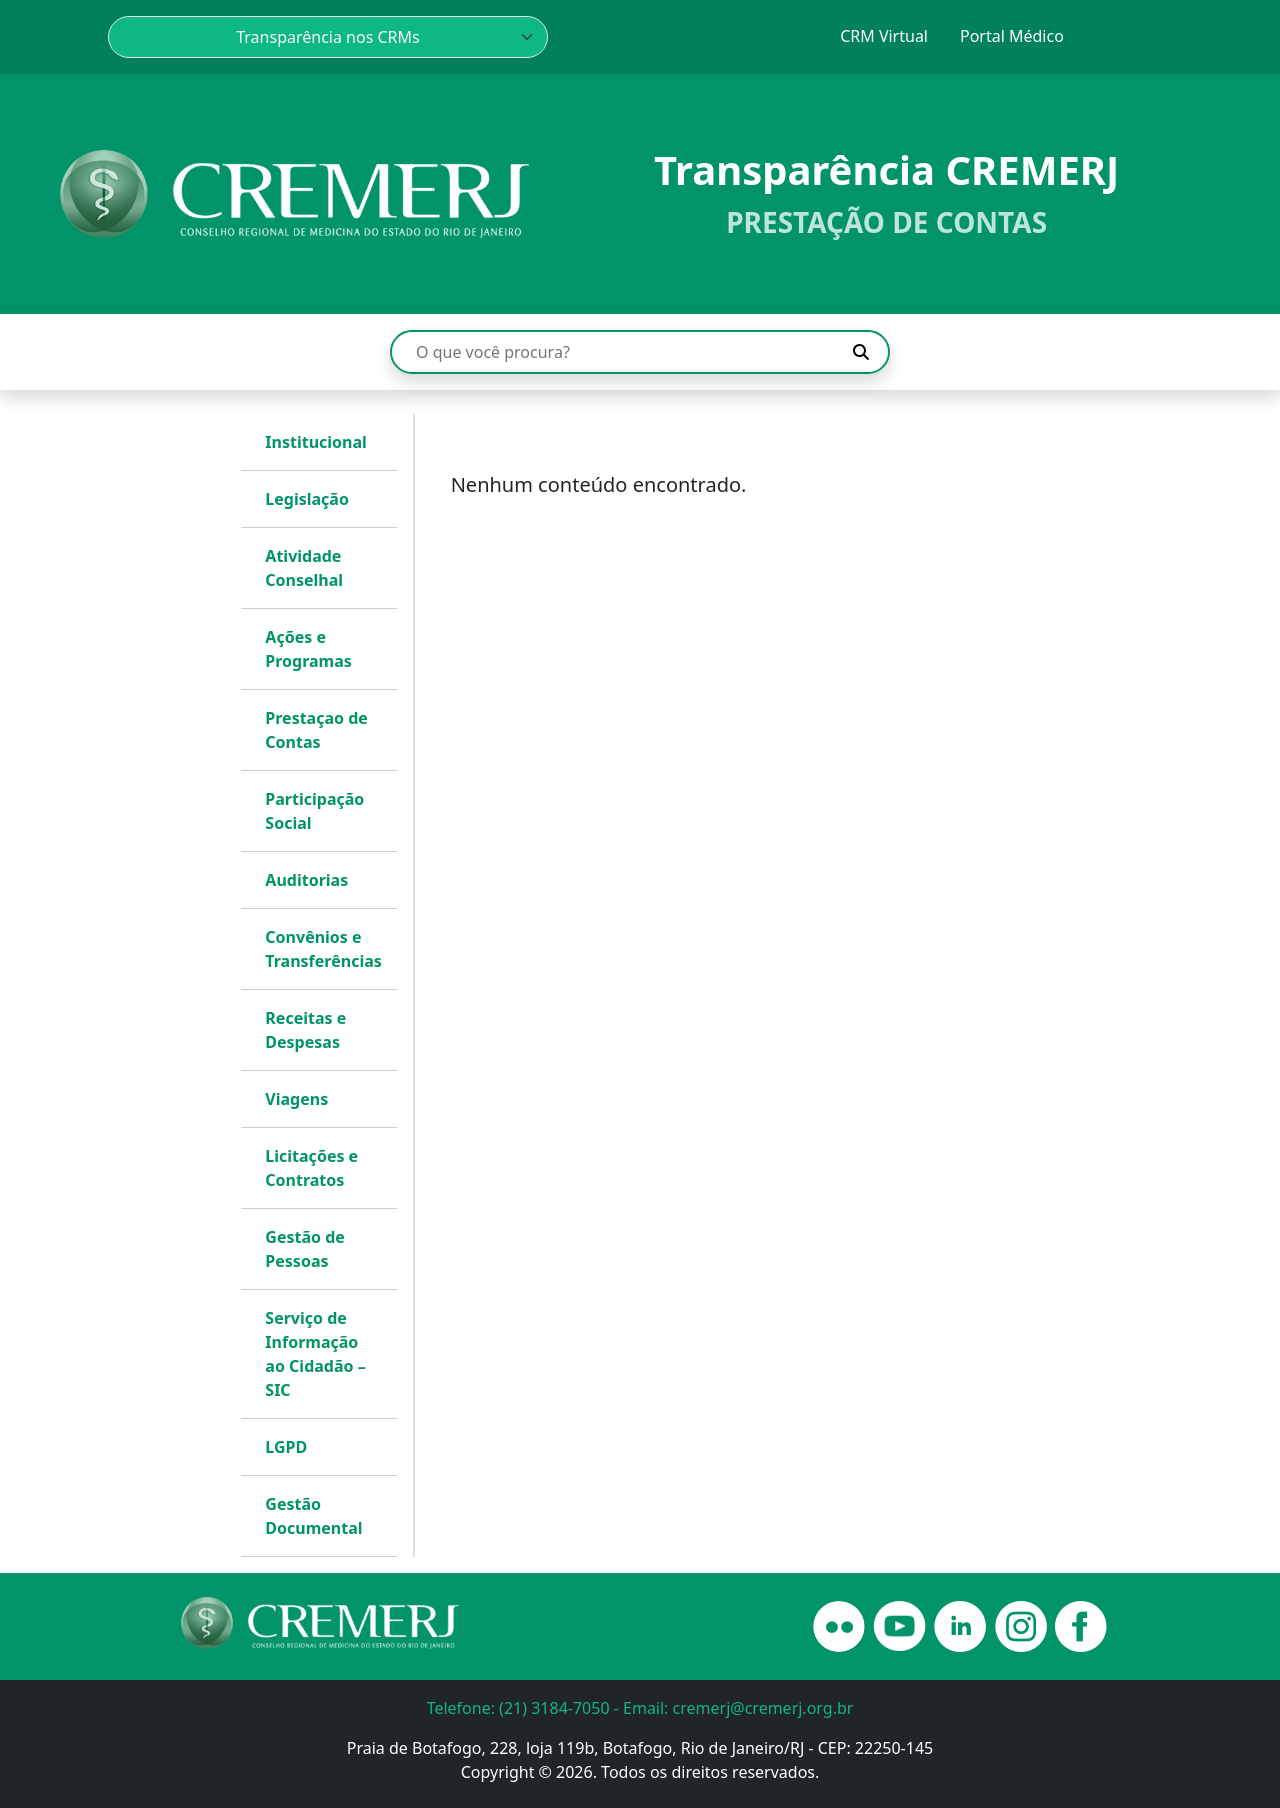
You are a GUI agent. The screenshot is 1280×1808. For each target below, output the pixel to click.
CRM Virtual (884, 36)
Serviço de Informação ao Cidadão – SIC (315, 1354)
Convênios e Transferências (323, 949)
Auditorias (306, 880)
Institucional (316, 442)
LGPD (286, 1447)
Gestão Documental (313, 1516)
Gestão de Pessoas (305, 1249)
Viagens (296, 1099)
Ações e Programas (308, 649)
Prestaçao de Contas (316, 730)
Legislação (307, 499)
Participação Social (314, 811)
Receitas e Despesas (305, 1030)
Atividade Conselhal (304, 568)
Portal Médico (1012, 36)
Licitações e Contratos (311, 1168)
